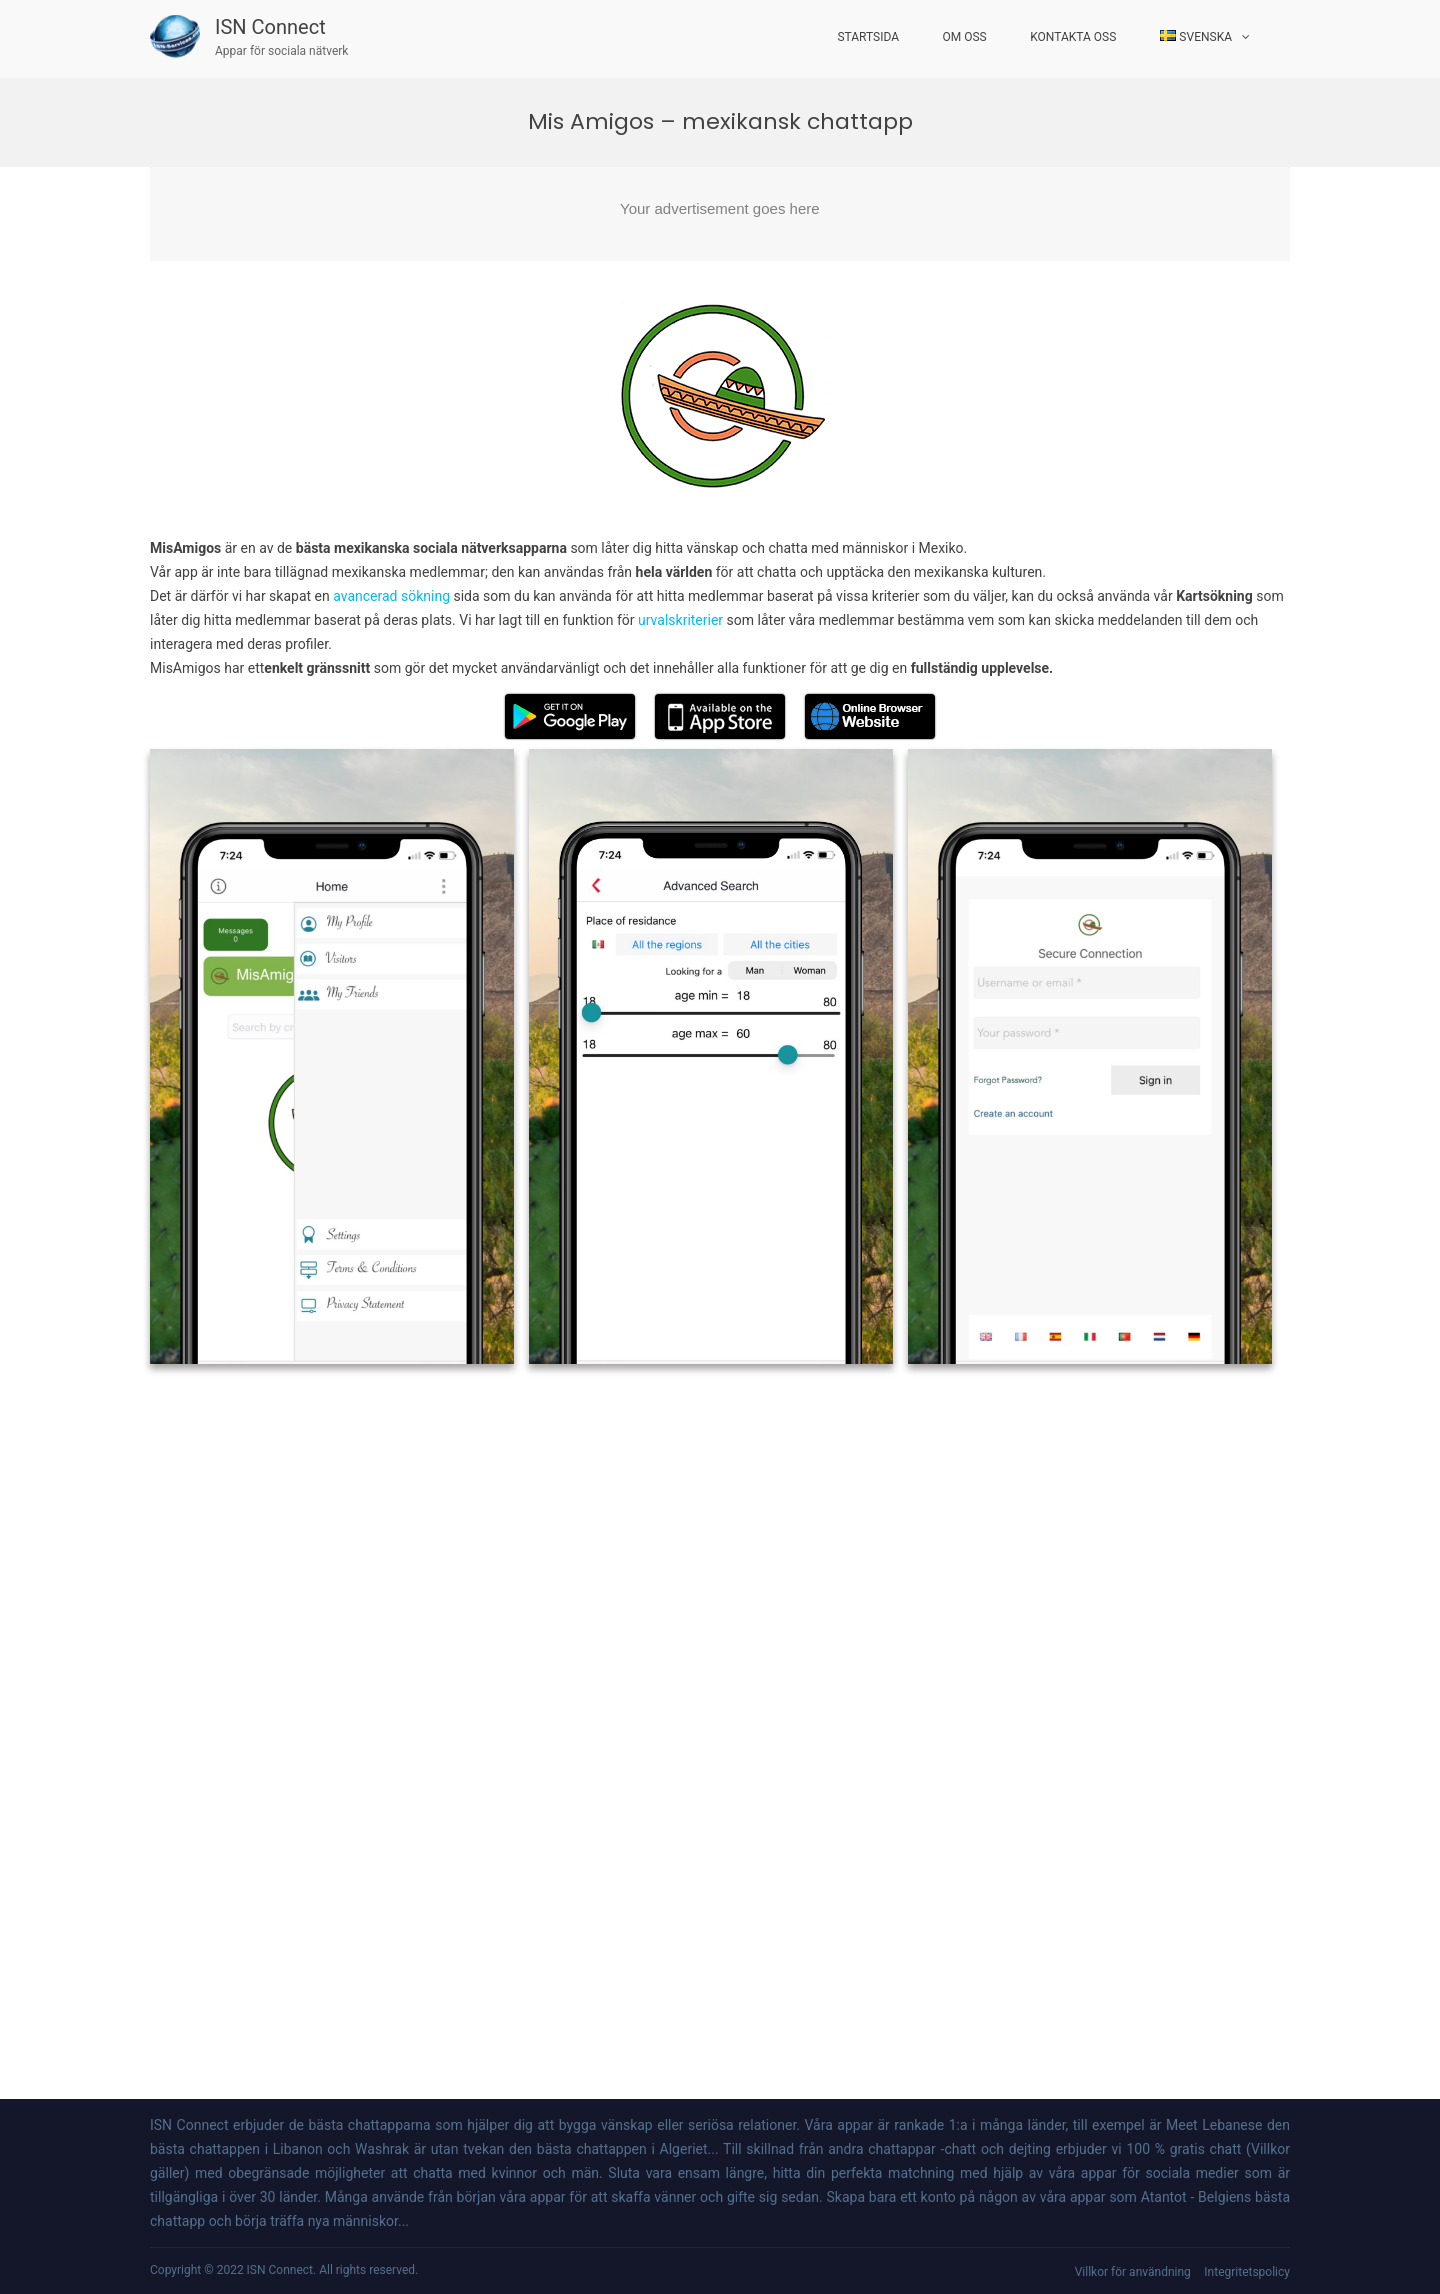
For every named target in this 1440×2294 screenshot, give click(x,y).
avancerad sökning (393, 596)
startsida (868, 37)
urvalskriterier (680, 620)
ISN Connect (270, 27)
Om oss (965, 37)
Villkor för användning (1133, 2272)
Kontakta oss (1073, 37)
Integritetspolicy (1247, 2272)
